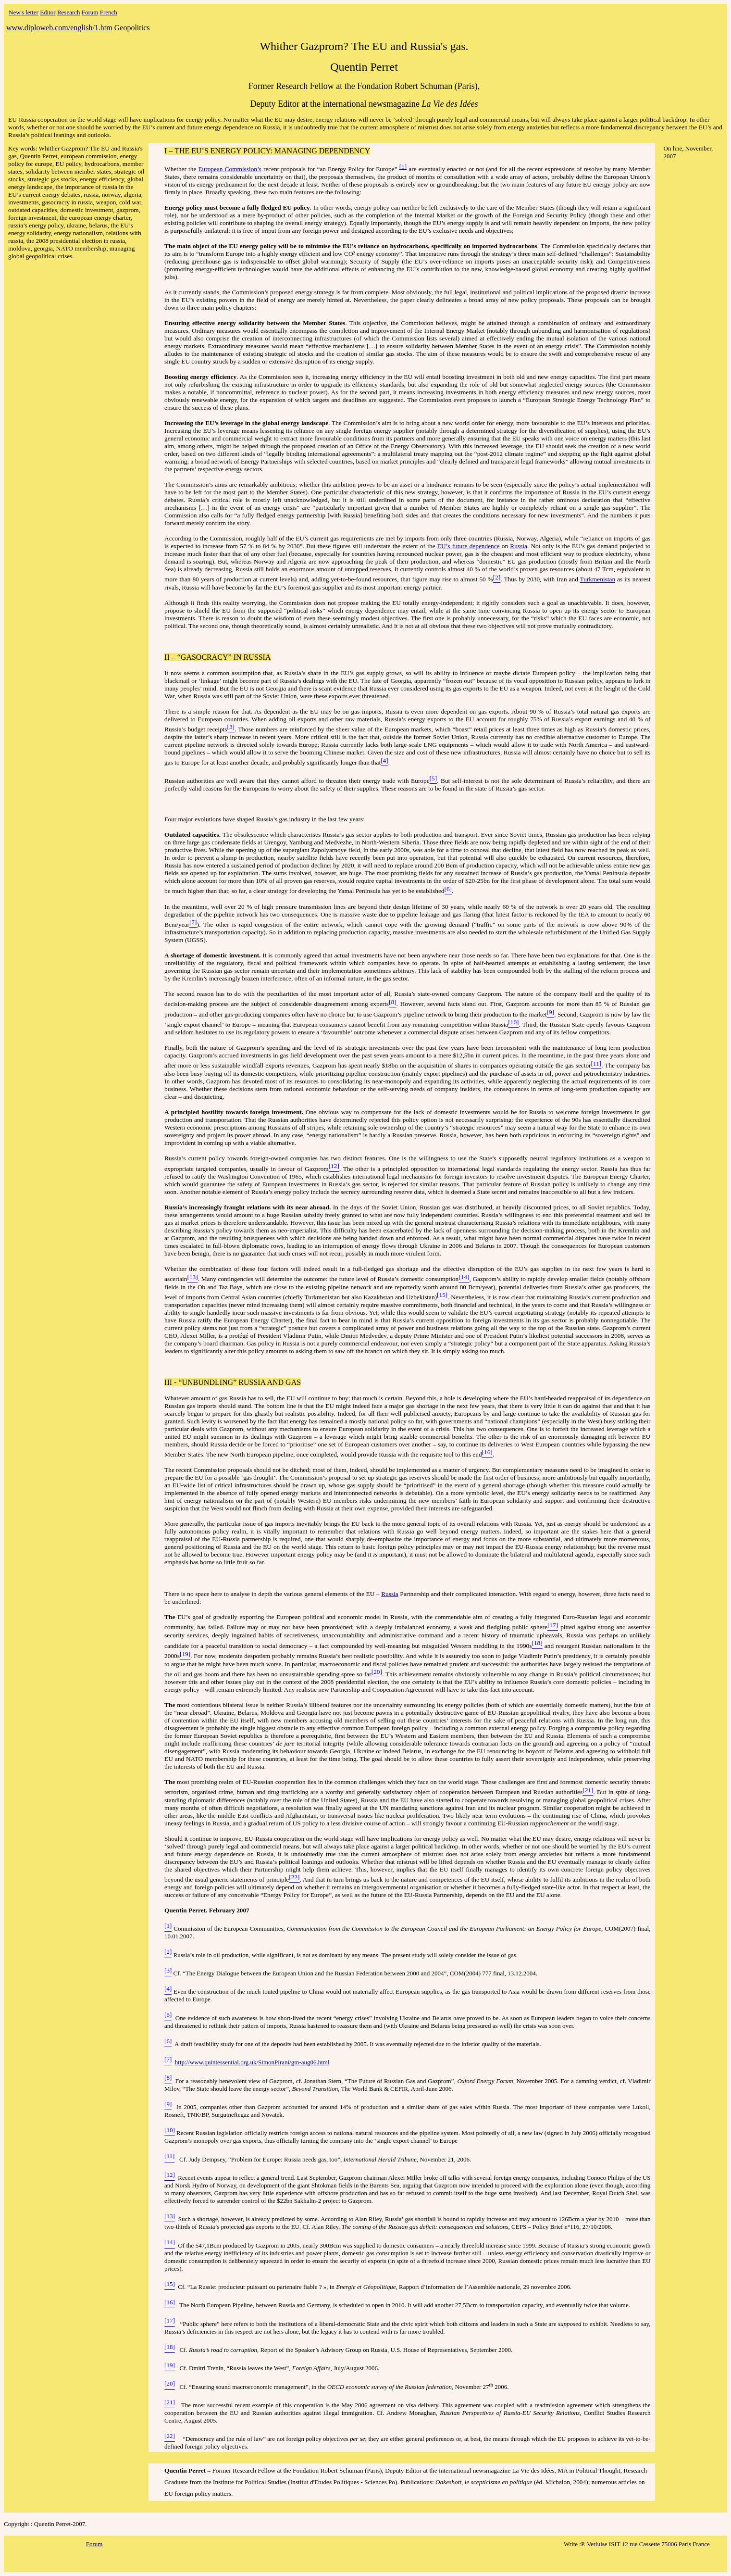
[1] (403, 166)
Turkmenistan (598, 579)
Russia (518, 546)
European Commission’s (229, 169)
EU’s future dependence (468, 546)
